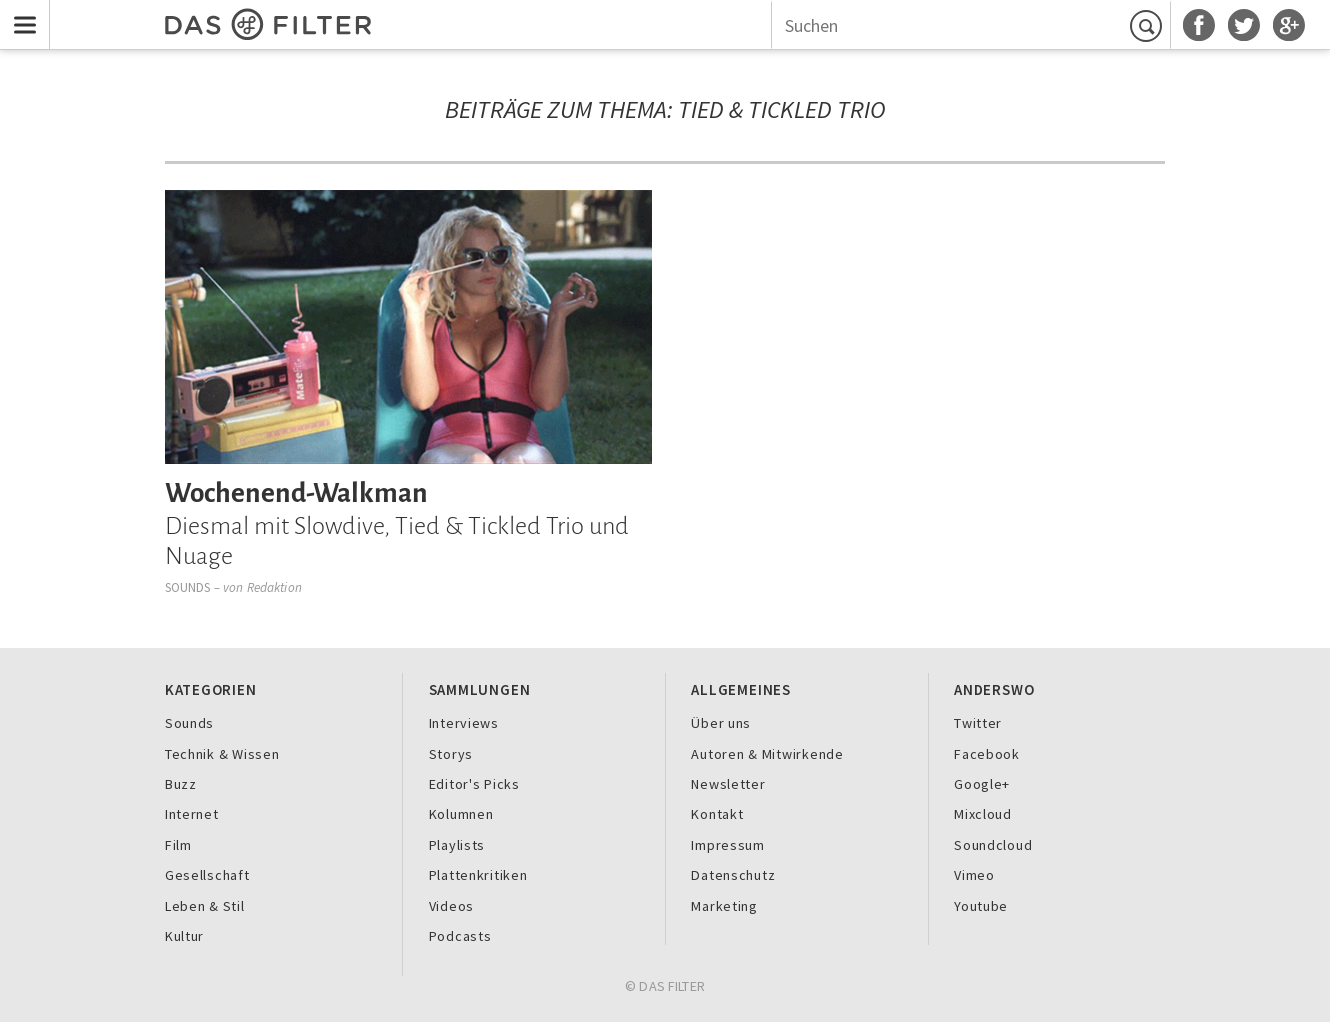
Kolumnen (461, 814)
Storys (451, 754)
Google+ (982, 784)
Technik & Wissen (222, 754)
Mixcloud (983, 814)
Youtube (981, 906)
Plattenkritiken (478, 875)
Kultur (184, 936)
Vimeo (974, 875)
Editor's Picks (474, 784)
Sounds (188, 587)
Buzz (181, 784)
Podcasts (460, 936)
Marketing (724, 906)
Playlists (457, 845)
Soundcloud (993, 845)
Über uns (721, 723)
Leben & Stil (205, 906)
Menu (20, 12)
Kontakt (717, 814)
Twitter (978, 723)
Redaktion (274, 587)
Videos (451, 906)
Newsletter (728, 784)
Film (178, 845)
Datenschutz (733, 875)
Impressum (728, 845)
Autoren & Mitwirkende (767, 754)
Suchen (1149, 26)
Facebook (987, 754)
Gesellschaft (207, 875)
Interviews (464, 723)
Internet (192, 814)
